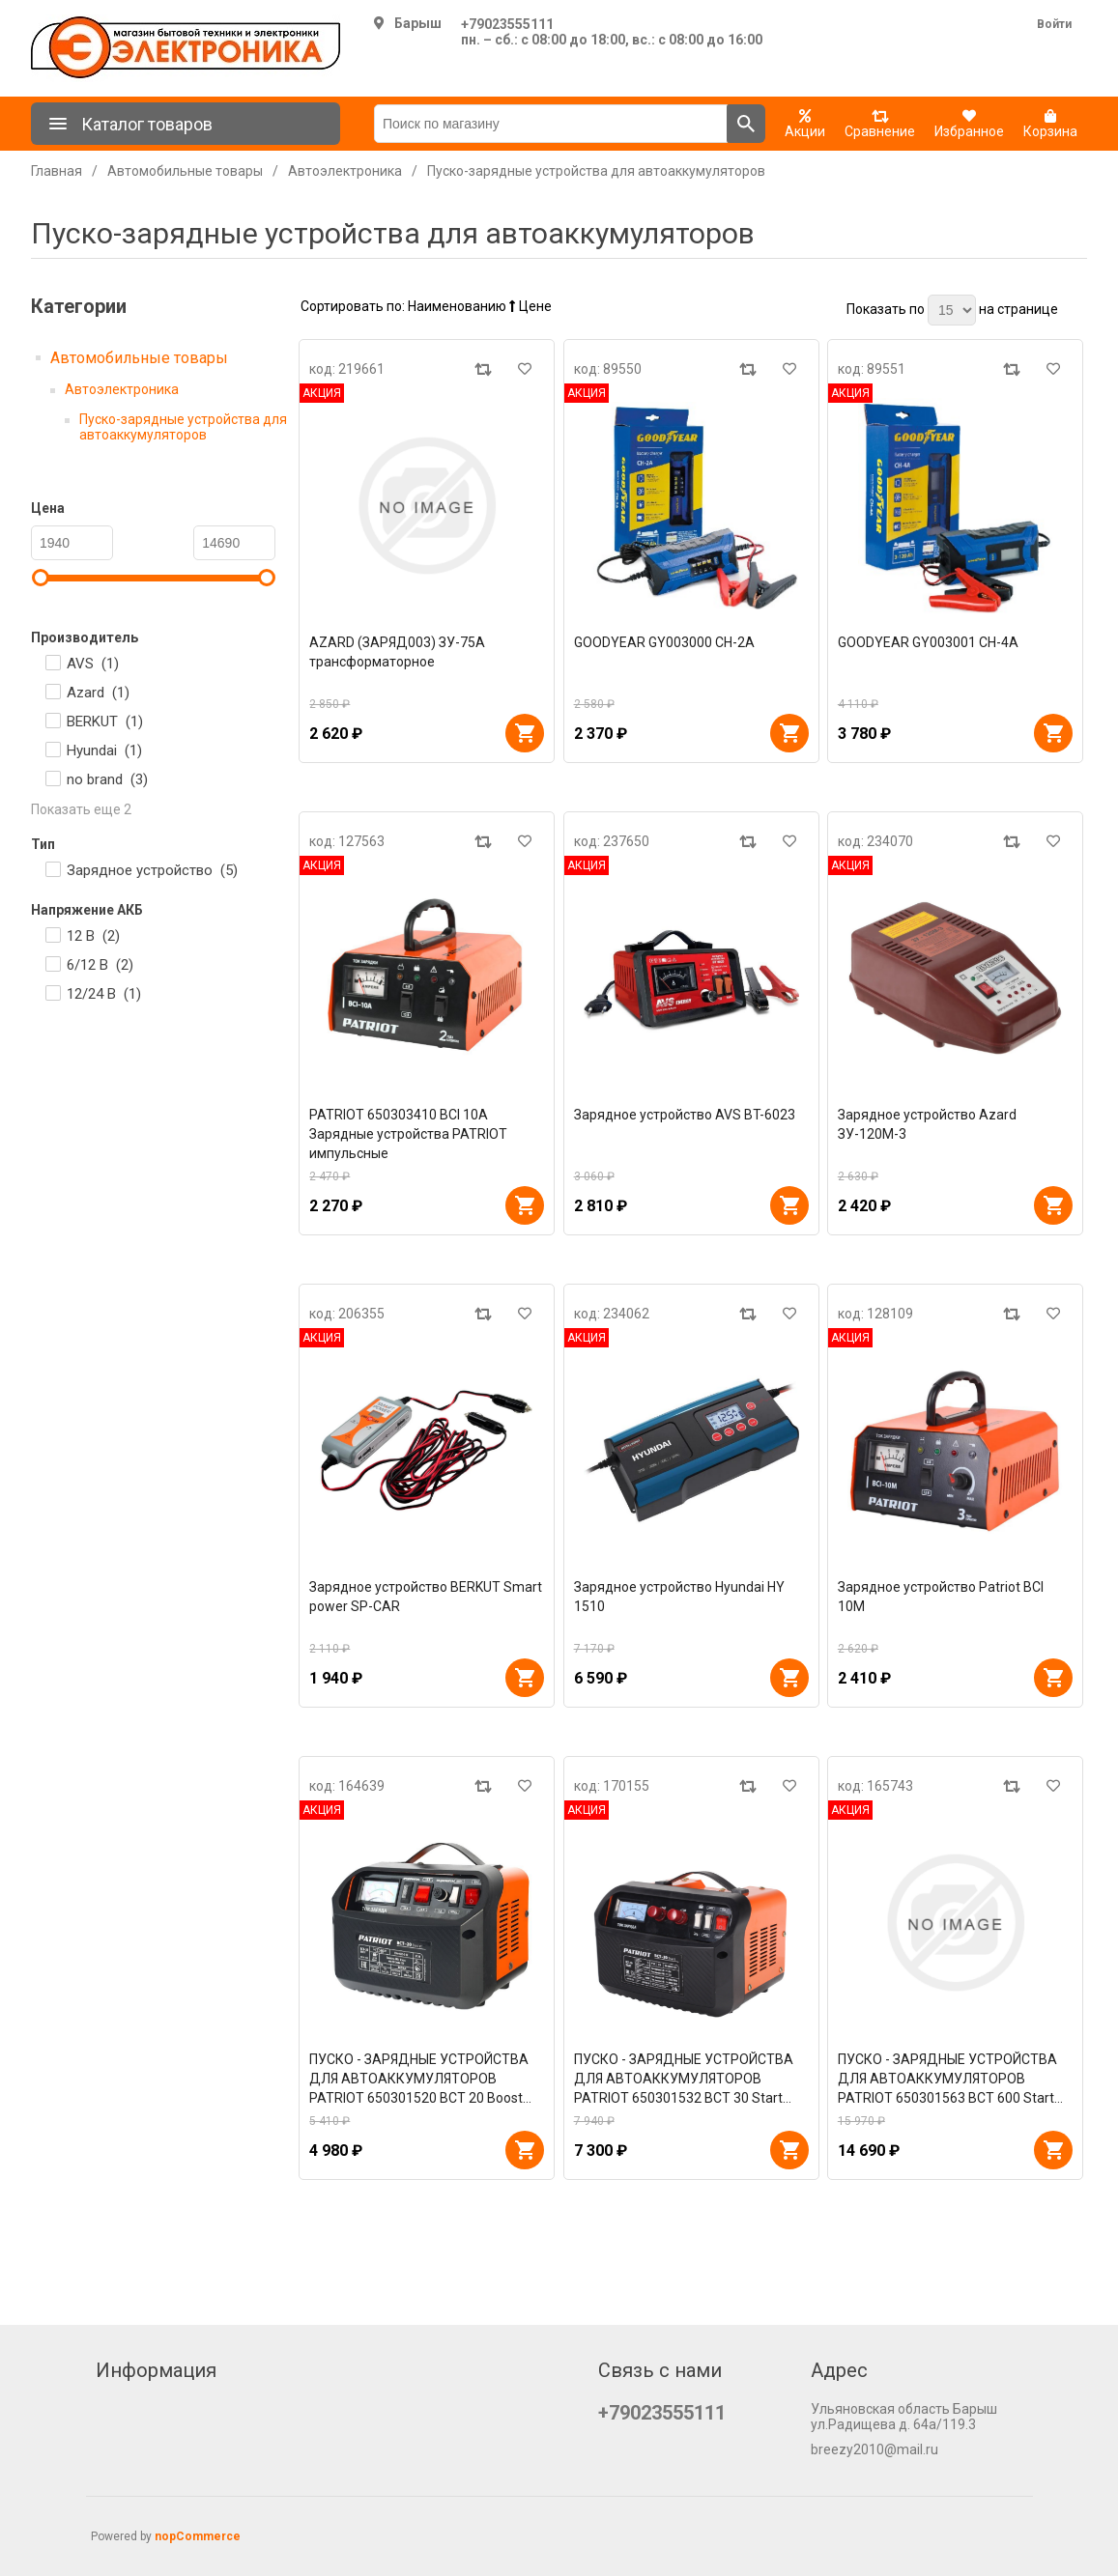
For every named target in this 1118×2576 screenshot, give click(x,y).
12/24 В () (104, 994)
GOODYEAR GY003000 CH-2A (664, 642)
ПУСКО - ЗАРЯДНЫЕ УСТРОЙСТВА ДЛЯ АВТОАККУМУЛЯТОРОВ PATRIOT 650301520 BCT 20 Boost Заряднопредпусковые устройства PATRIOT (420, 2080)
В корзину (524, 733)
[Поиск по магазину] (551, 123)
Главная (56, 171)
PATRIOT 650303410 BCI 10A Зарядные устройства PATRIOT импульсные (408, 1134)
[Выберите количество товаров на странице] (952, 310)
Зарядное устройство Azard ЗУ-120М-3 (927, 1124)
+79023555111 (507, 24)
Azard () (98, 692)
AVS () (93, 663)
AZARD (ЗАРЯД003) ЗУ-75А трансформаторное (397, 652)
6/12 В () (100, 965)
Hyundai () (104, 750)
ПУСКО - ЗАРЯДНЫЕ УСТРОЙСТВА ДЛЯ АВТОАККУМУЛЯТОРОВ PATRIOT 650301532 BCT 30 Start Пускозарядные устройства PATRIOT (691, 2080)
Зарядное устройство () (152, 870)
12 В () (93, 936)
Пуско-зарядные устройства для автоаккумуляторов (183, 426)
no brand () (107, 779)
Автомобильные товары (139, 358)
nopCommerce (198, 2536)
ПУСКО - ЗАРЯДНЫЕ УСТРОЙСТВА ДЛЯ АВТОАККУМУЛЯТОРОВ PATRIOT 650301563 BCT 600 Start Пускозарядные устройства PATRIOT (955, 2080)
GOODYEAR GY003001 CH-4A (928, 642)
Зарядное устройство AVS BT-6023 (684, 1114)
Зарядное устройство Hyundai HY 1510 (679, 1596)
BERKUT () (105, 721)
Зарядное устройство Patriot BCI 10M (941, 1596)
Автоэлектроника (122, 389)
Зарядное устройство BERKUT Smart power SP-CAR (425, 1596)
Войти (1054, 24)
